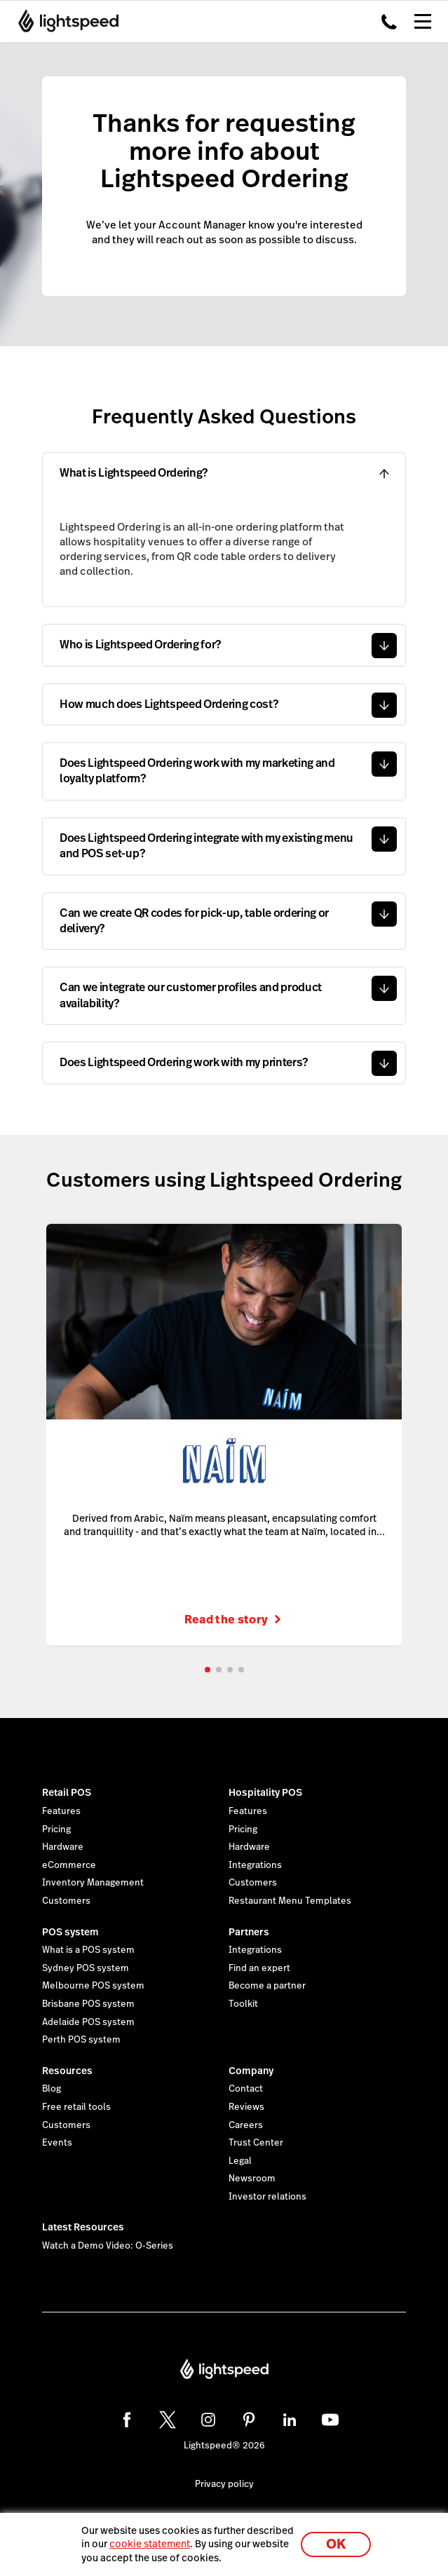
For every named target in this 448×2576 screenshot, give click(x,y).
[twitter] (167, 2420)
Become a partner (267, 1985)
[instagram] (208, 2420)
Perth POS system (81, 2039)
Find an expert (259, 1968)
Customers (66, 1901)
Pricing (56, 1829)
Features (61, 1811)
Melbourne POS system (93, 1985)
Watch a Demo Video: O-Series (107, 2246)
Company (251, 2071)
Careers (246, 2125)
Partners (249, 1932)
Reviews (246, 2107)
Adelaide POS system (88, 2022)
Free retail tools (76, 2107)
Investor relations (267, 2196)
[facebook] (127, 2420)
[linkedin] (289, 2420)
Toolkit (243, 2004)
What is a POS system (88, 1950)
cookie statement (149, 2544)
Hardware (62, 1847)
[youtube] (330, 2420)
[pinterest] (249, 2420)
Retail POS (66, 1792)
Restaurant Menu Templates (290, 1901)
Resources (67, 2071)
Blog (51, 2089)
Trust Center (256, 2143)
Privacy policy (224, 2484)
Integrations (255, 1865)
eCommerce (69, 1865)
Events (57, 2143)
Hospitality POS (265, 1792)
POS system (70, 1932)
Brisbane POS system (88, 2004)
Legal (240, 2161)
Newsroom (252, 2178)
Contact (246, 2089)
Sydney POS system (85, 1968)
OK (336, 2544)
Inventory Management (93, 1882)
